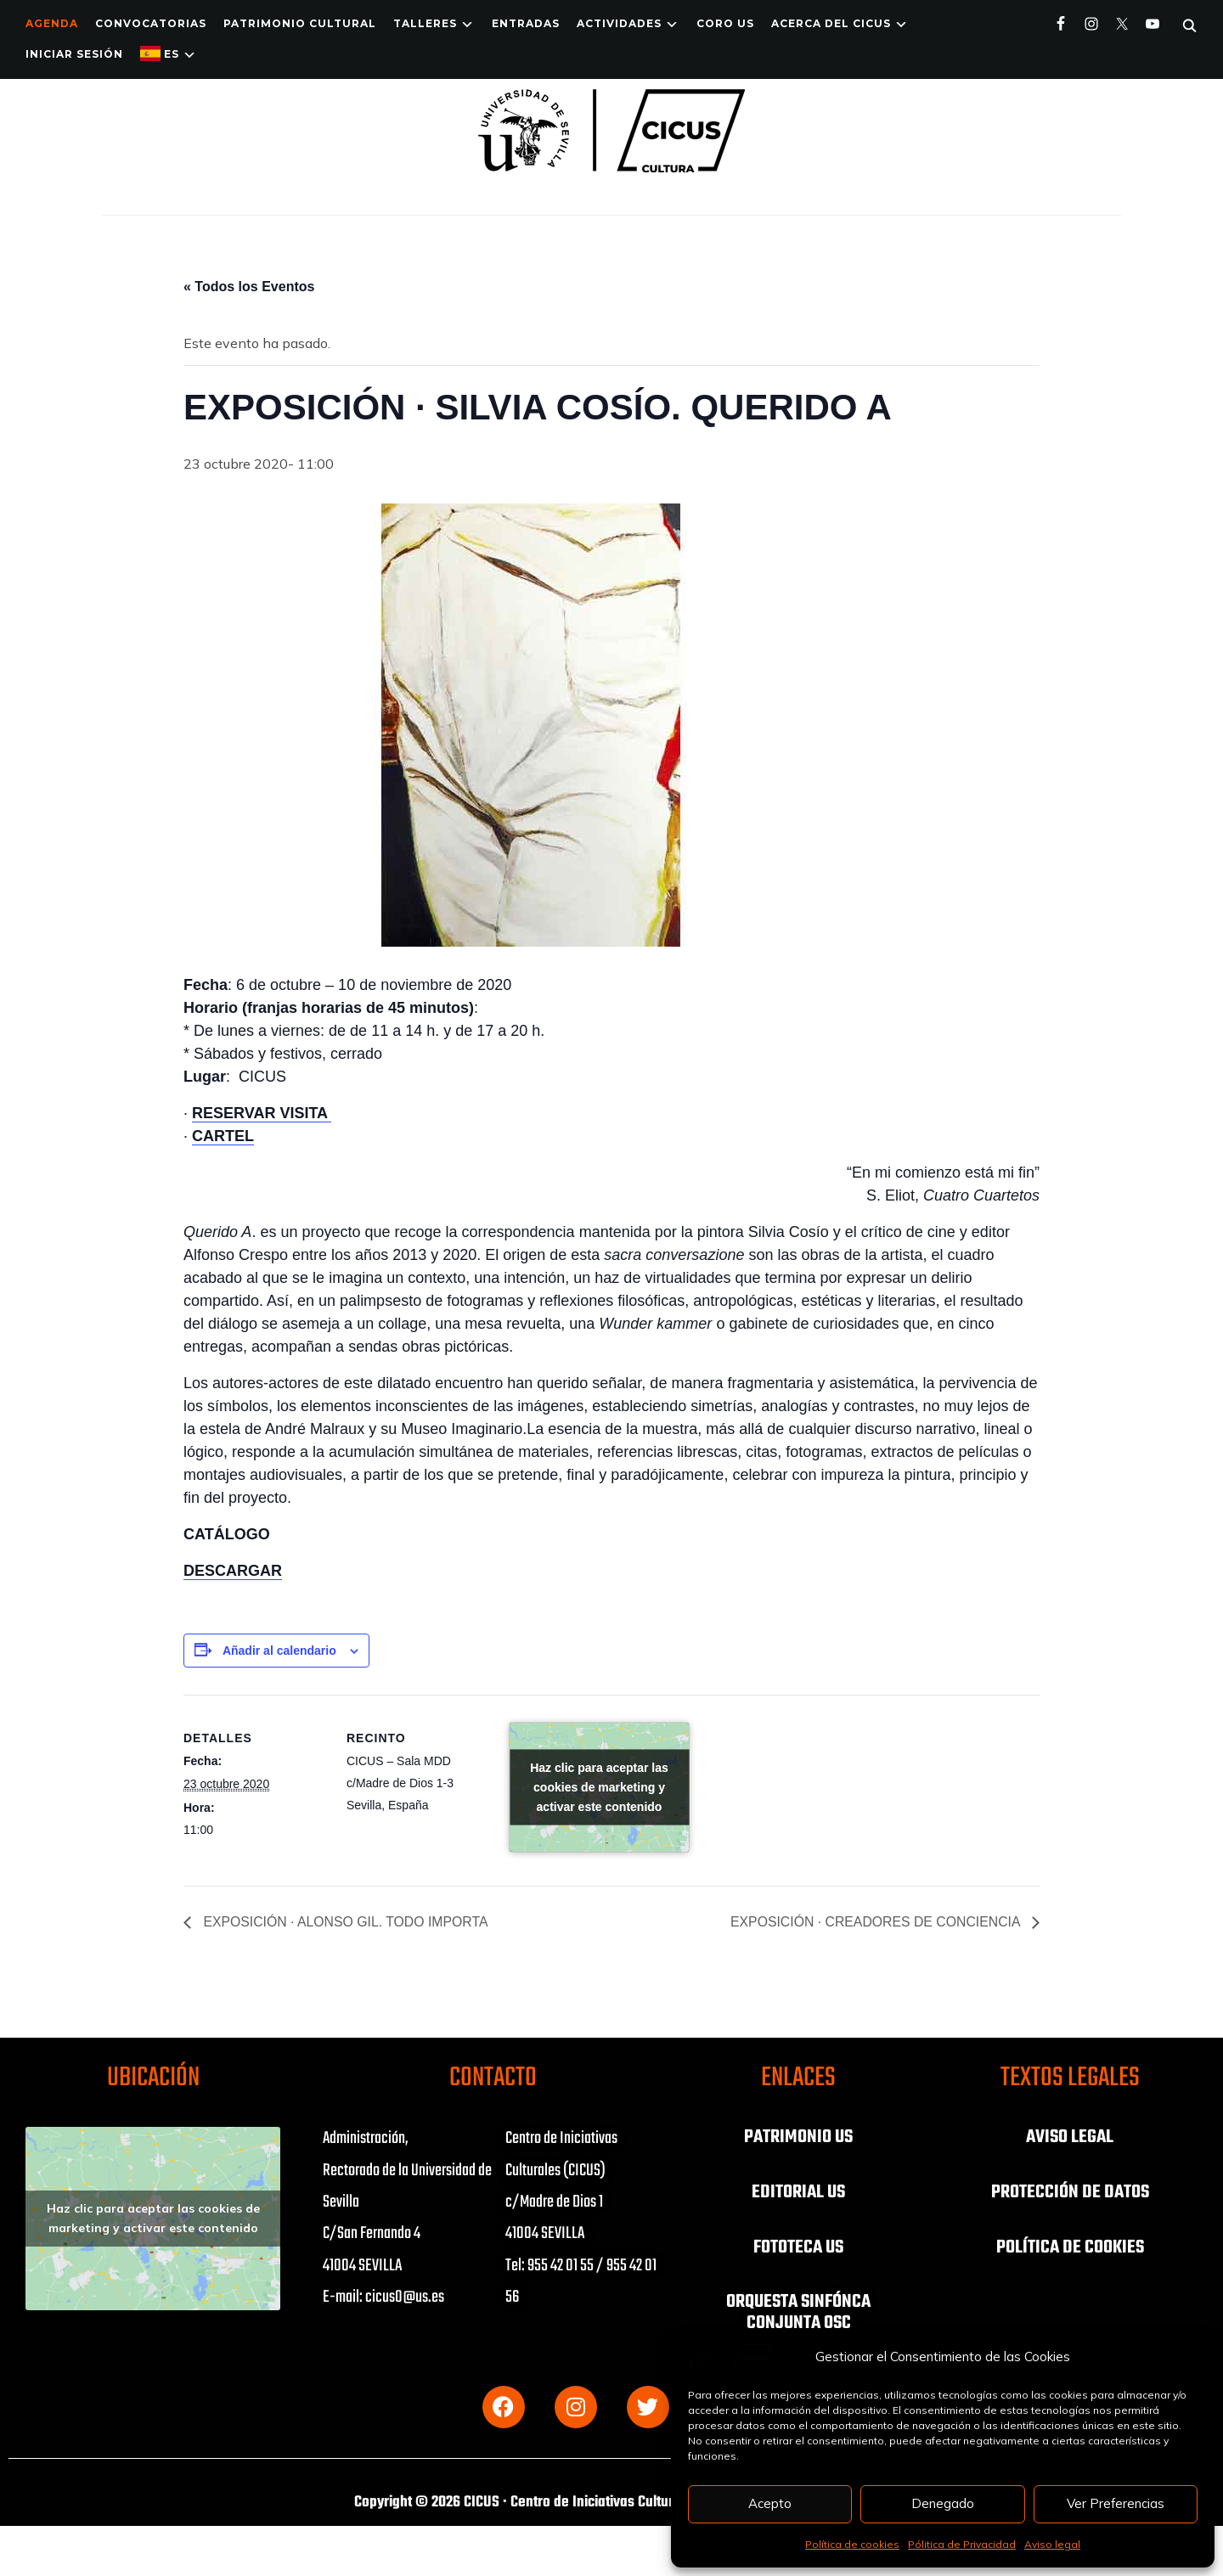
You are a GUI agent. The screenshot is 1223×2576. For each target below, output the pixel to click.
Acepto (770, 2503)
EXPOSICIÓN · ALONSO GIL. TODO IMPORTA (346, 1922)
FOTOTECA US (798, 2245)
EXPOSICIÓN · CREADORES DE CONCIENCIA (875, 1922)
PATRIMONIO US (798, 2137)
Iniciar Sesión (74, 54)
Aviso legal (1052, 2544)
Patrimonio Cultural (299, 23)
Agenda (51, 23)
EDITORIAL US (798, 2191)
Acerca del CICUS (831, 23)
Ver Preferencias (1115, 2503)
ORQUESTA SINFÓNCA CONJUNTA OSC (798, 2310)
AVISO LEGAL (1070, 2137)
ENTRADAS (526, 23)
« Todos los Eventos (248, 286)
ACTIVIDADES (619, 23)
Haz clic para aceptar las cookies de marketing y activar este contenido (599, 1787)
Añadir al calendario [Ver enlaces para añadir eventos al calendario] (279, 1650)
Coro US (725, 23)
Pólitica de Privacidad (962, 2544)
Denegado (942, 2503)
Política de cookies (852, 2544)
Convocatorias (150, 23)
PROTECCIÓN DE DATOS (1070, 2191)
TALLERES (425, 23)
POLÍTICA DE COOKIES (1070, 2245)
